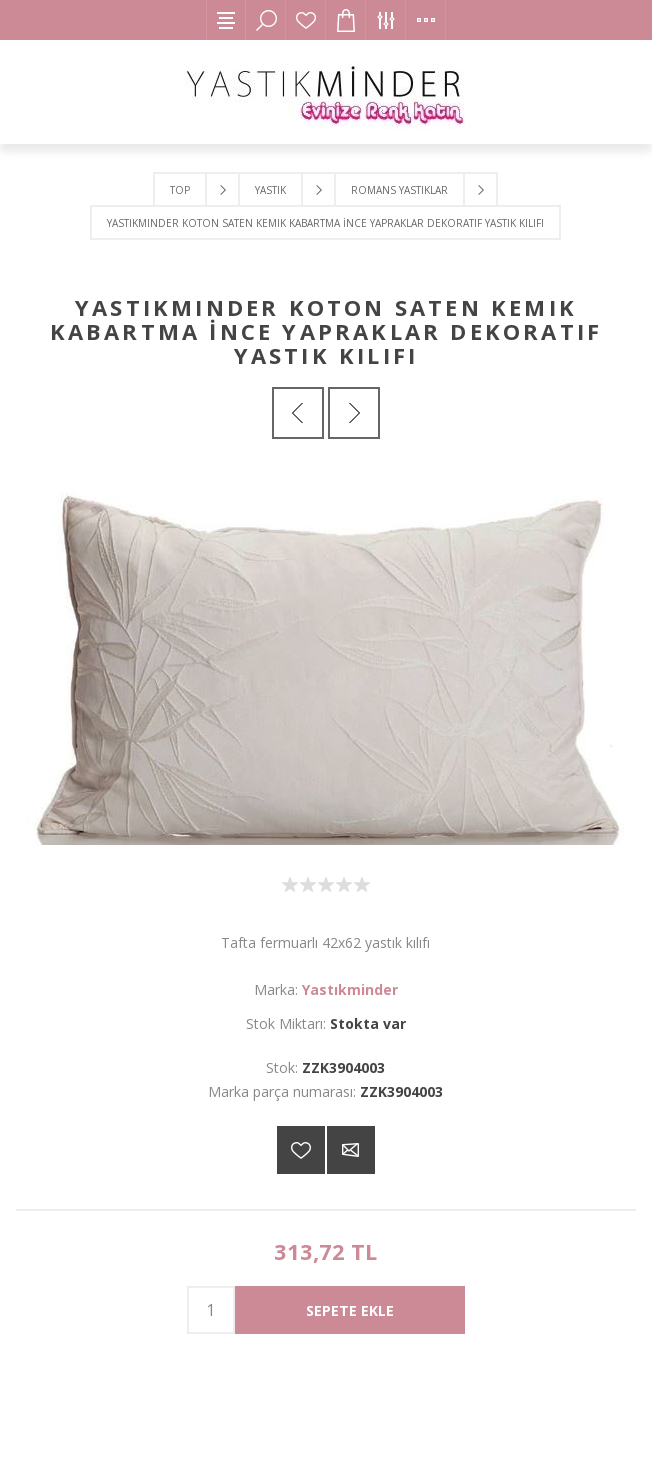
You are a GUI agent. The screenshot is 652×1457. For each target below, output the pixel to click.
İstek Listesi (306, 20)
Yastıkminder (350, 989)
